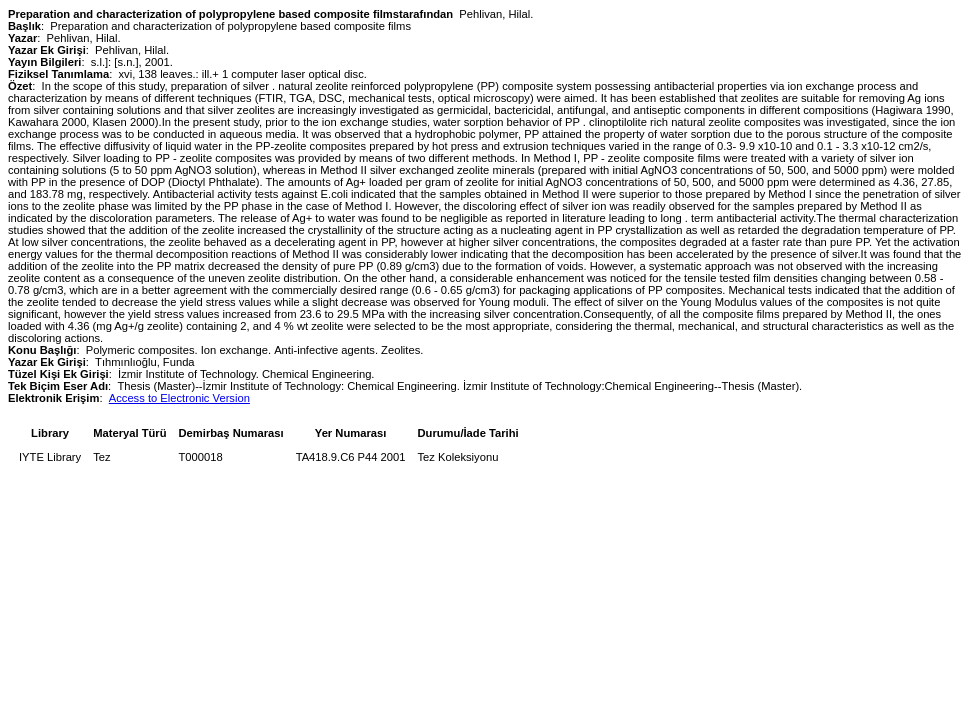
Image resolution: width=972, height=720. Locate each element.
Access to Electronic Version (179, 398)
